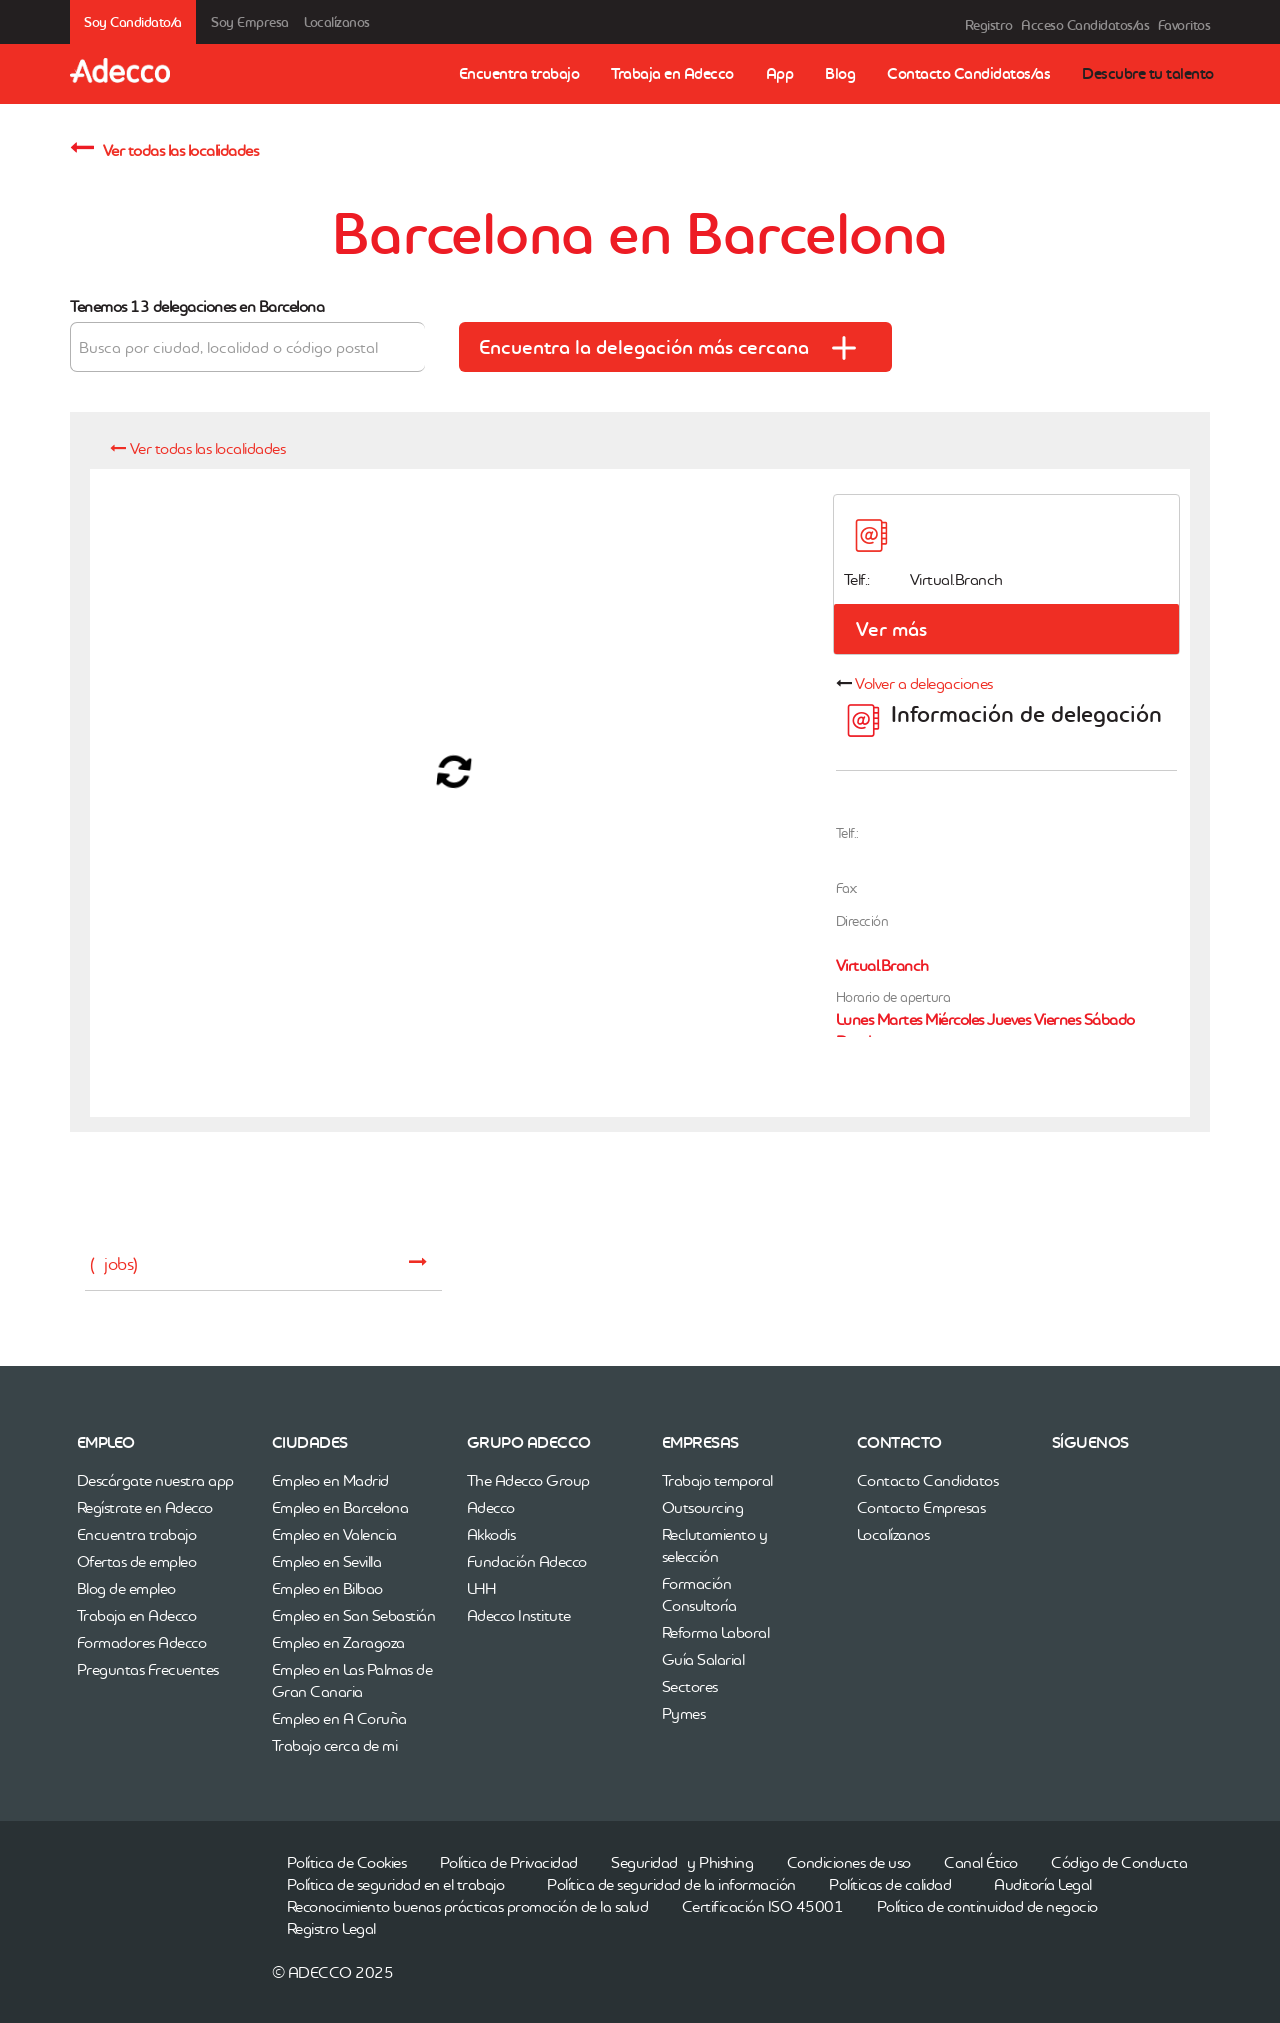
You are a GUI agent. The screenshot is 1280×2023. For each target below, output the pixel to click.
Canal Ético (981, 1862)
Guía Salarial (703, 1659)
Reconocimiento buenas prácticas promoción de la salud (468, 1906)
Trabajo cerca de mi (335, 1745)
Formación (697, 1583)
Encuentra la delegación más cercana (676, 345)
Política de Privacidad (509, 1862)
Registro (989, 25)
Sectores (690, 1686)
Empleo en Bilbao (327, 1588)
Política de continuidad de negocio (987, 1906)
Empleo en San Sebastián (354, 1615)
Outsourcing (703, 1507)
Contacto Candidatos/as (968, 73)
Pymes (684, 1713)
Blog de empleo (126, 1588)
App (780, 73)
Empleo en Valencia (334, 1534)
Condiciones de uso (849, 1862)
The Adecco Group (528, 1480)
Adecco (491, 1507)
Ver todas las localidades (164, 147)
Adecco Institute (519, 1615)
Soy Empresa (250, 22)
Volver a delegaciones (924, 683)
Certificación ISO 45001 (763, 1906)
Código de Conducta (1119, 1862)
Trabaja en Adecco (672, 73)
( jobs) (258, 1264)
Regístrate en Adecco (145, 1507)
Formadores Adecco (142, 1642)
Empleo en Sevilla (327, 1561)
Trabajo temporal (717, 1480)
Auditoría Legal (1043, 1884)
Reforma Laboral (716, 1632)
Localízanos (337, 22)
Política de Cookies (347, 1862)
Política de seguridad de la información (671, 1884)
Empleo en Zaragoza (338, 1642)
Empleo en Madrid (330, 1480)
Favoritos (1184, 25)
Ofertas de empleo (137, 1561)
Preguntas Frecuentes (148, 1669)
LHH (481, 1588)
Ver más (891, 629)
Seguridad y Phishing (682, 1862)
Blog (840, 73)
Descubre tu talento (1148, 73)
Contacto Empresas (921, 1507)
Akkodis (491, 1534)
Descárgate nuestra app (155, 1480)
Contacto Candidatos (928, 1480)
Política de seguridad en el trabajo (396, 1884)
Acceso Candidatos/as (1085, 25)
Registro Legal (331, 1928)
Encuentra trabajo (519, 73)
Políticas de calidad (890, 1884)
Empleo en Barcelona (340, 1507)
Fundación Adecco (527, 1561)
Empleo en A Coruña (339, 1718)
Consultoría (699, 1605)
